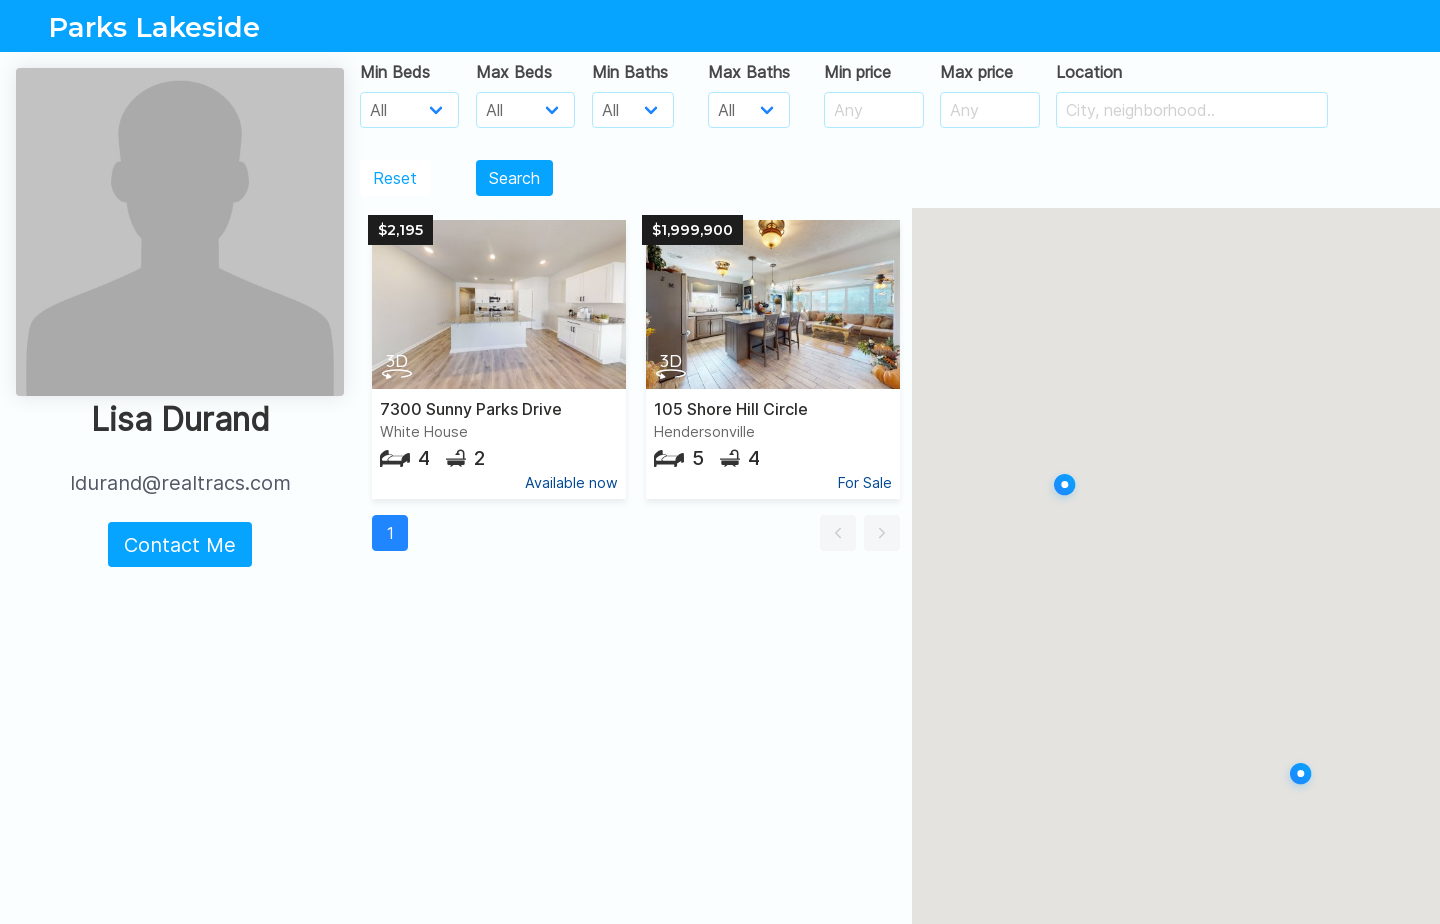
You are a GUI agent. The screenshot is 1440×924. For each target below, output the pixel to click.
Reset (395, 178)
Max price (976, 72)
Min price (857, 72)
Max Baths (749, 72)
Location (1089, 72)
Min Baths (630, 72)
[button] (838, 533)
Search (514, 178)
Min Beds (395, 72)
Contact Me (180, 545)
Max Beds (514, 72)
